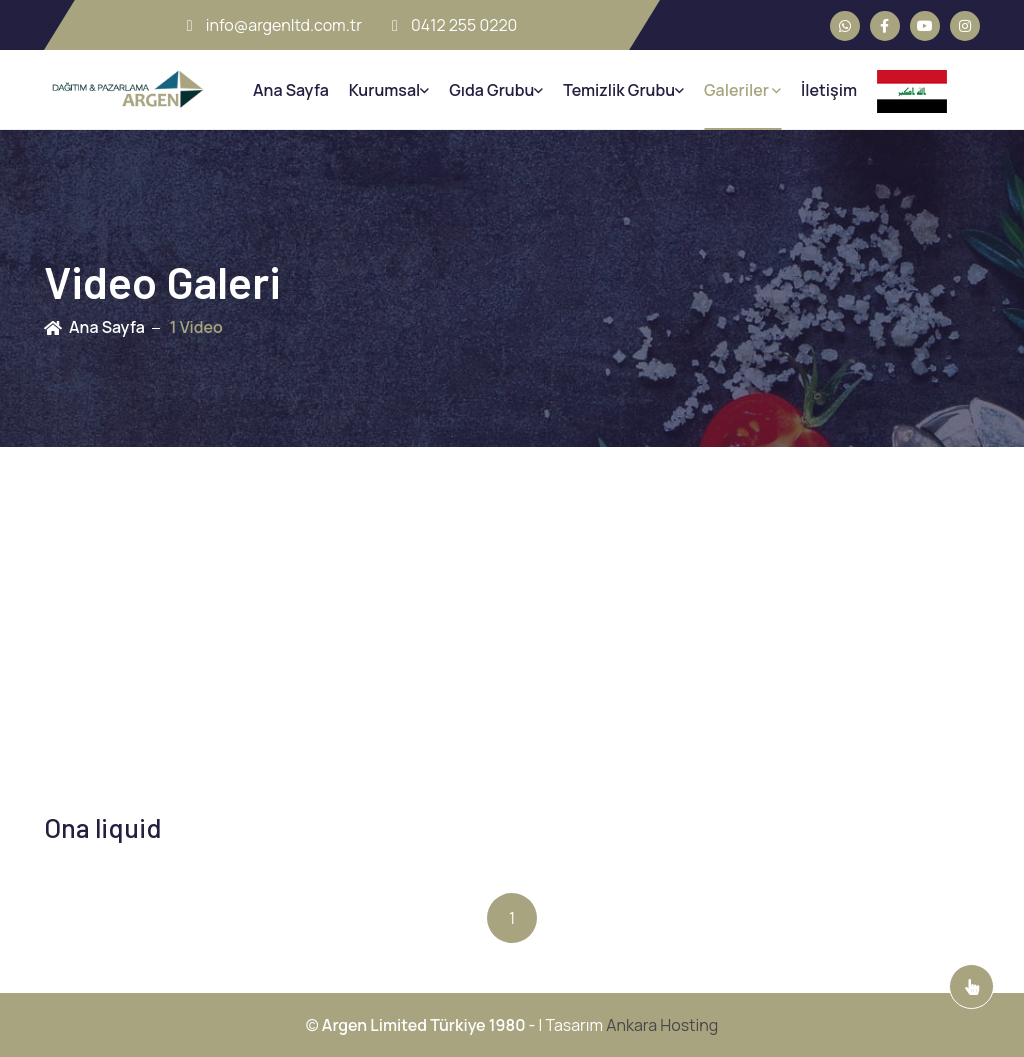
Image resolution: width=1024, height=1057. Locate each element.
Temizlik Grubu (623, 90)
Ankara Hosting (662, 1025)
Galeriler (742, 90)
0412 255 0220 (454, 25)
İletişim (829, 90)
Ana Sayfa (291, 90)
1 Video (196, 327)
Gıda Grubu (496, 90)
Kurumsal (389, 90)
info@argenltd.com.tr (274, 25)
